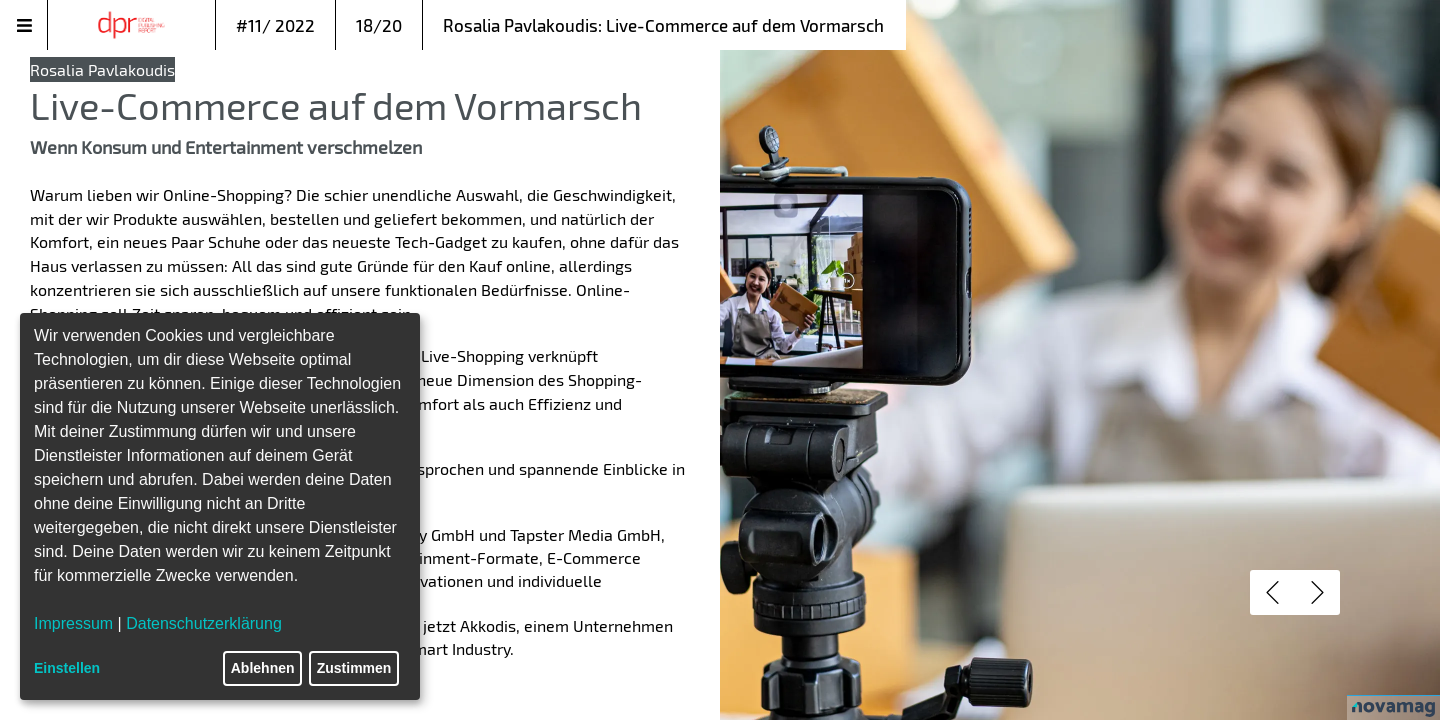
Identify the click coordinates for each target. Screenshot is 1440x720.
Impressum (73, 623)
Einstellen (67, 668)
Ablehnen (263, 668)
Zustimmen (354, 668)
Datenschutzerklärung (204, 623)
